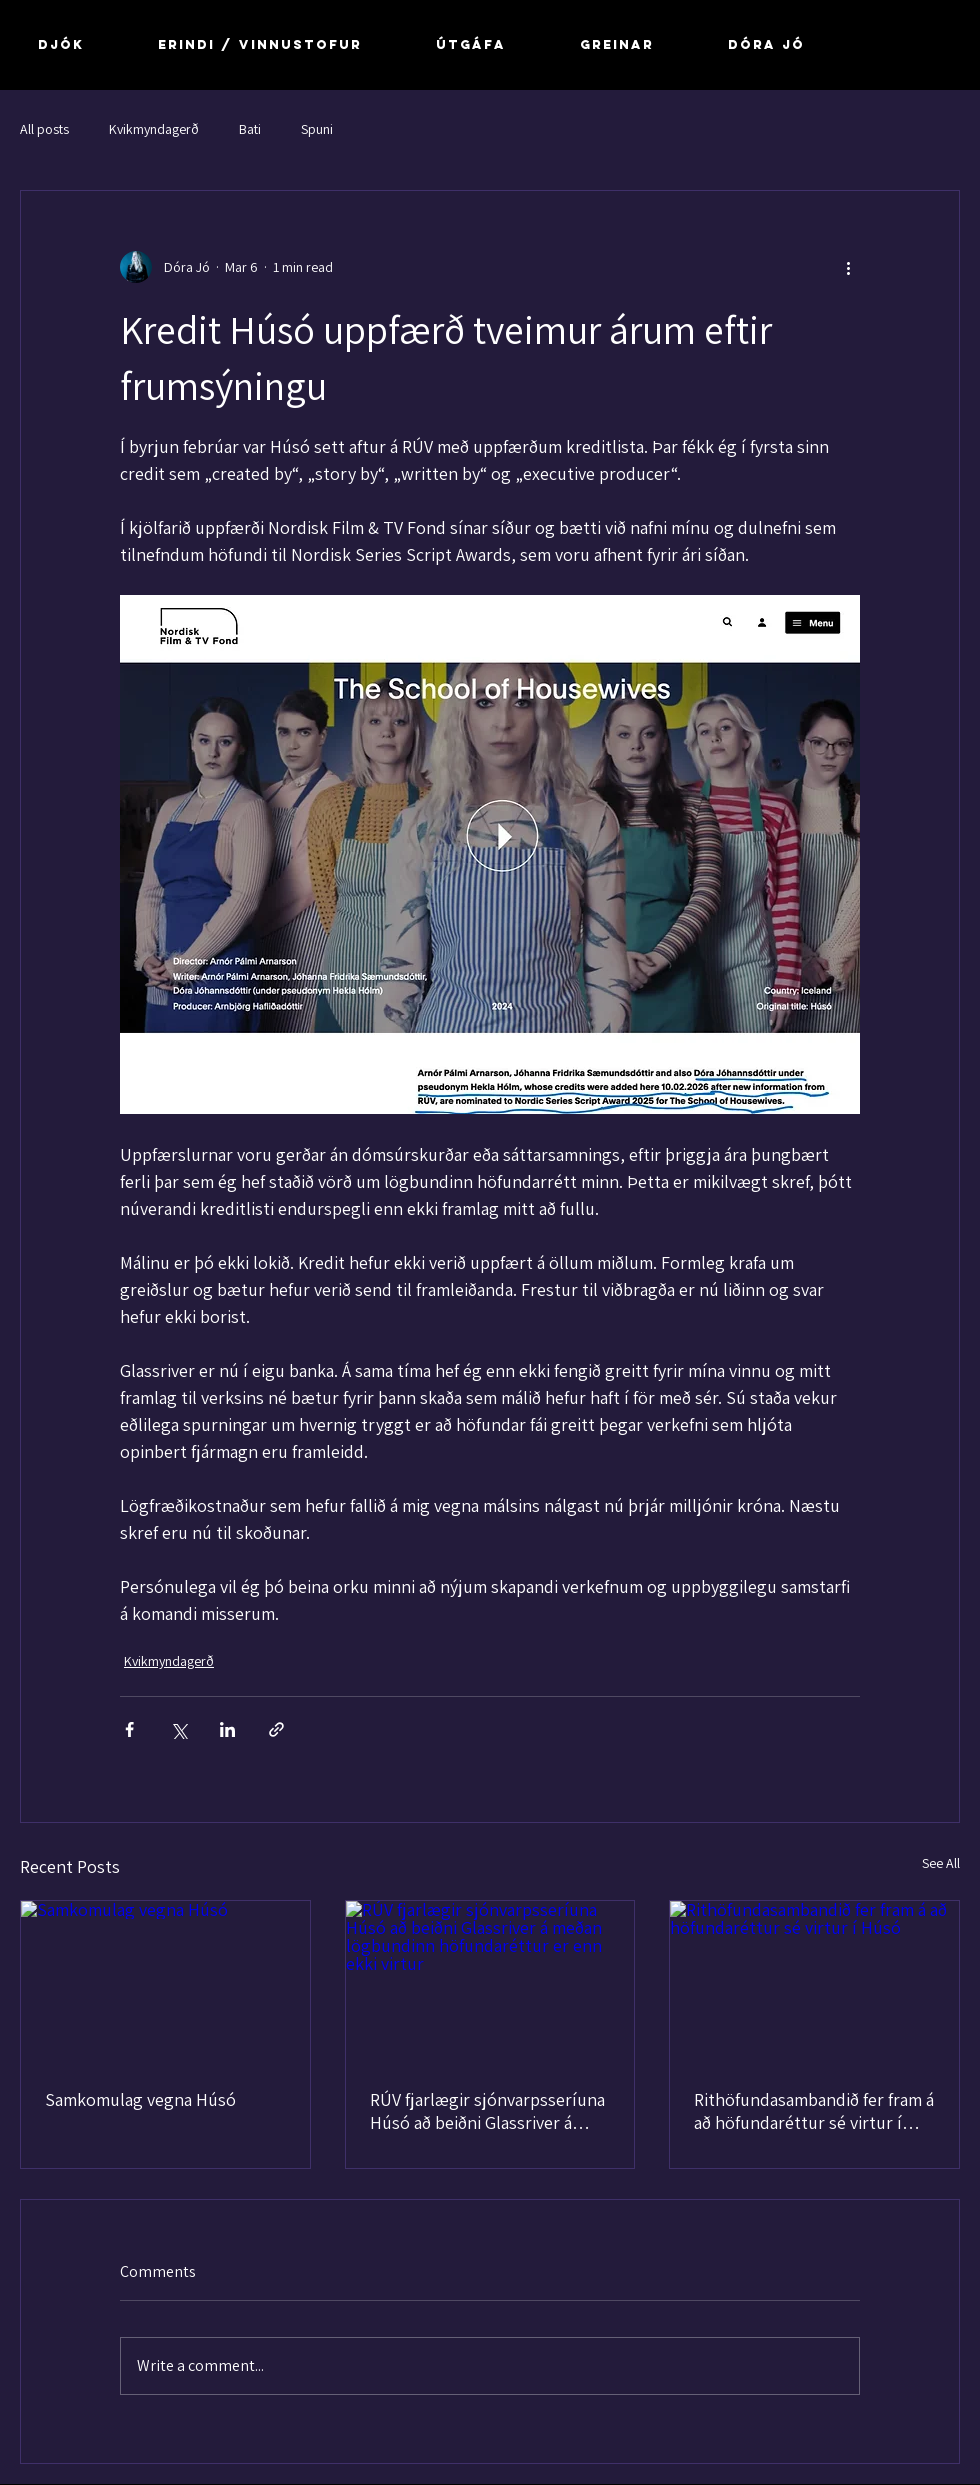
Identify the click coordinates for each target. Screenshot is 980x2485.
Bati (250, 129)
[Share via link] (276, 1729)
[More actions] (848, 267)
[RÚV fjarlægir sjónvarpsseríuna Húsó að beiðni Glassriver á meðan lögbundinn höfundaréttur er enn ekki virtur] (490, 1982)
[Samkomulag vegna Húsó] (165, 1982)
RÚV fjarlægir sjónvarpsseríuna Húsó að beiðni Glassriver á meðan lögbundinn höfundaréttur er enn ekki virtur (487, 2111)
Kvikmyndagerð (154, 129)
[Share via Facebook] (129, 1729)
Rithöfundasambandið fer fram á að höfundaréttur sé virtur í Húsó (814, 2111)
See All (941, 1863)
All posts (44, 129)
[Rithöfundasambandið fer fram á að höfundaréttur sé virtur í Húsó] (814, 1982)
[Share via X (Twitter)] (178, 1729)
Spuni (317, 129)
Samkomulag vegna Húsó (140, 2099)
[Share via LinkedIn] (227, 1729)
